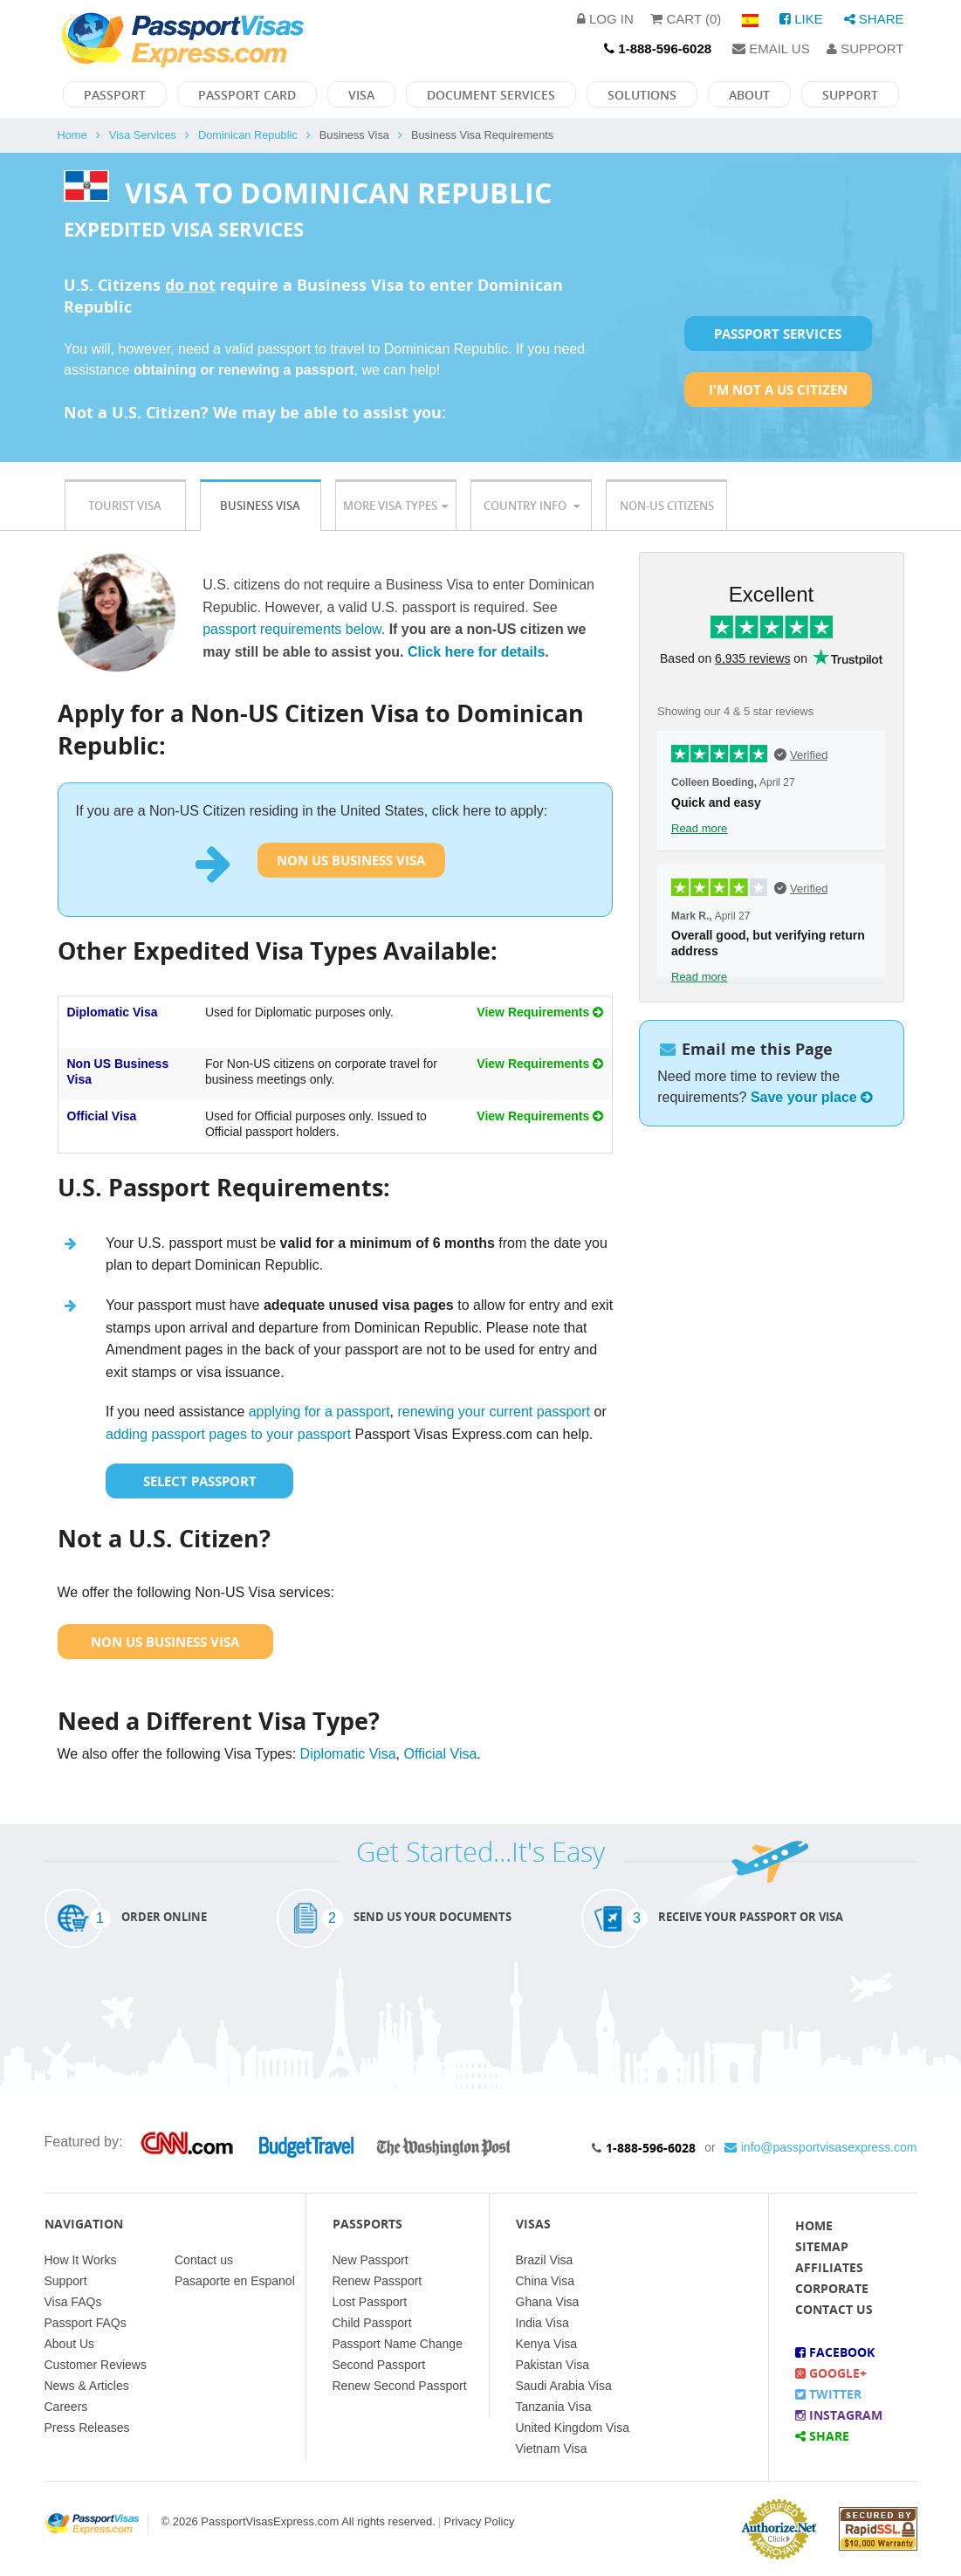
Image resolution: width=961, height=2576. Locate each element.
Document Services (491, 94)
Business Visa (260, 505)
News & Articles (87, 2386)
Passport (115, 94)
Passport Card (247, 94)
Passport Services (777, 333)
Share (874, 18)
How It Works (81, 2260)
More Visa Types (395, 505)
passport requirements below (291, 629)
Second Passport (379, 2365)
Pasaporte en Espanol (235, 2281)
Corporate (831, 2288)
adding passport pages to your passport (228, 1434)
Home (72, 134)
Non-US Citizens (667, 505)
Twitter (828, 2394)
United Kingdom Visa (572, 2428)
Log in (605, 18)
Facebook (835, 2352)
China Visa (545, 2281)
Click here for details (476, 651)
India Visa (542, 2323)
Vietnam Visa (551, 2448)
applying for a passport (319, 1411)
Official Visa (102, 1116)
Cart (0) (685, 18)
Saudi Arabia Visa (564, 2386)
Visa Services (142, 134)
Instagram (838, 2415)
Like (801, 18)
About (749, 94)
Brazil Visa (544, 2260)
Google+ (831, 2373)
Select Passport (200, 1481)
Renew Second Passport (400, 2386)
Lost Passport (370, 2302)
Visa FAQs (73, 2302)
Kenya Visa (547, 2344)
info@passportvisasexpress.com (820, 2147)
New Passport (370, 2260)
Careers (66, 2407)
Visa (361, 94)
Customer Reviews (96, 2365)
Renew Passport (377, 2281)
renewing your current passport (493, 1411)
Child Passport (372, 2323)
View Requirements (540, 1012)
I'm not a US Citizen (778, 389)
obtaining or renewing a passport (244, 369)
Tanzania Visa (554, 2407)
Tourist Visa (124, 505)
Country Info (532, 505)
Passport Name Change (398, 2344)
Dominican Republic (248, 134)
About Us (70, 2344)
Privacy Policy (479, 2521)
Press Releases (87, 2428)
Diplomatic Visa (112, 1012)
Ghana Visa (548, 2302)
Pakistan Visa (553, 2365)
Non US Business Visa (351, 860)
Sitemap (821, 2246)
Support (865, 48)
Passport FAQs (86, 2323)
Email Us (771, 48)
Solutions (641, 94)
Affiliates (829, 2267)
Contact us (204, 2260)
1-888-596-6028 (651, 2147)
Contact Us (834, 2309)
